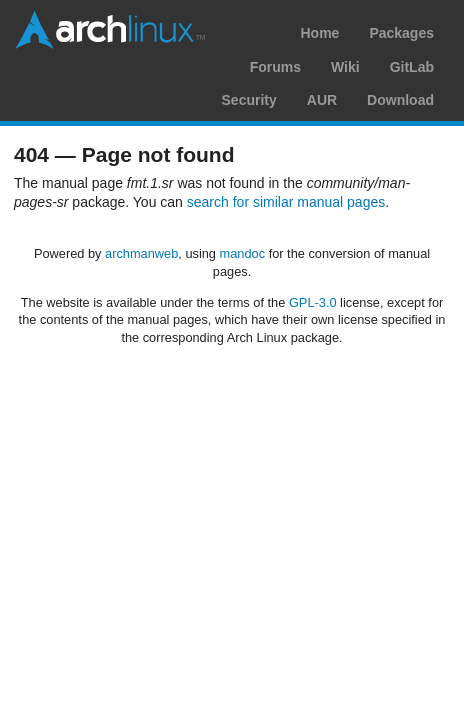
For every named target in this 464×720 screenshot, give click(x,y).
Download (400, 100)
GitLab (412, 67)
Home (319, 33)
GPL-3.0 (313, 302)
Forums (275, 67)
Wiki (345, 67)
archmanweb (141, 253)
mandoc (243, 253)
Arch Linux (110, 30)
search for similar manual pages (286, 202)
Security (249, 100)
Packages (401, 33)
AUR (322, 100)
